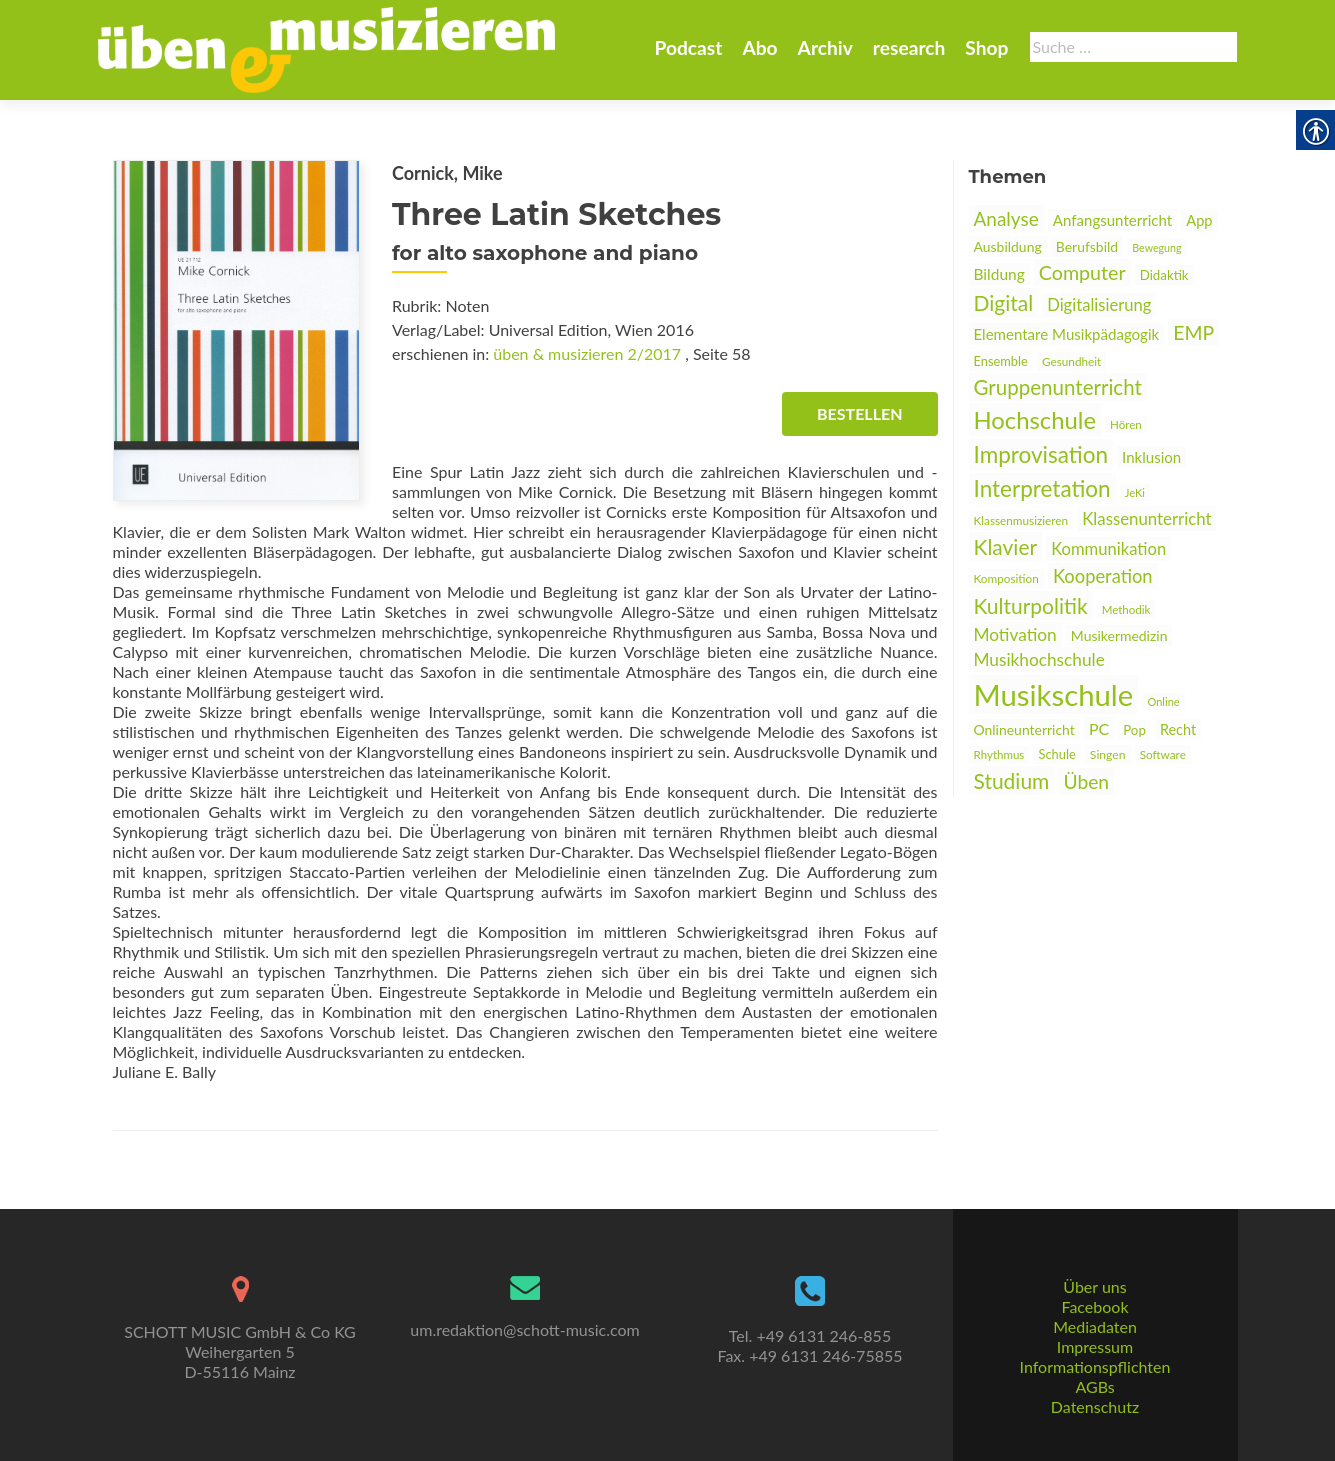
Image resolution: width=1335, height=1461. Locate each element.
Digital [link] (1004, 302)
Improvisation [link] (1041, 454)
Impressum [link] (1095, 1346)
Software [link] (1163, 754)
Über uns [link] (1094, 1286)
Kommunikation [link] (1108, 549)
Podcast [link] (688, 47)
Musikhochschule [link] (1039, 659)
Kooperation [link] (1103, 576)
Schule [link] (1056, 754)
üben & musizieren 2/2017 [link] (587, 353)
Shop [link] (986, 47)
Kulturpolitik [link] (1031, 605)
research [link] (909, 47)
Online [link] (1163, 701)
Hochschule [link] (1035, 419)
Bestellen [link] (859, 413)
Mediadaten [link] (1095, 1326)
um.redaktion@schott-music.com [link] (524, 1329)
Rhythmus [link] (999, 754)
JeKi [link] (1135, 492)
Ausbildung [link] (1008, 246)
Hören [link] (1126, 424)
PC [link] (1099, 728)
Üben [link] (1086, 781)
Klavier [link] (1006, 546)
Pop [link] (1134, 730)
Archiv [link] (825, 47)
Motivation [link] (1015, 634)
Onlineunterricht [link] (1024, 729)
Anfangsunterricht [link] (1112, 220)
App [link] (1199, 220)
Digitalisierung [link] (1099, 305)
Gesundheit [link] (1071, 361)
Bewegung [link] (1156, 247)
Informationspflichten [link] (1095, 1366)
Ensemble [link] (1001, 361)
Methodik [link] (1126, 609)
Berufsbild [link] (1087, 246)
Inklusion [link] (1151, 457)
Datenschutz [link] (1095, 1406)
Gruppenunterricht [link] (1058, 387)
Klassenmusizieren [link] (1021, 520)
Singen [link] (1108, 754)
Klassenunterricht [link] (1146, 518)
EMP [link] (1193, 332)
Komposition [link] (1006, 578)
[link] (327, 48)
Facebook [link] (1094, 1306)
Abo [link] (759, 47)
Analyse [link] (1006, 218)
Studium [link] (1012, 780)
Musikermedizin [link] (1119, 635)
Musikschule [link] (1054, 694)
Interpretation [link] (1042, 488)
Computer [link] (1082, 272)
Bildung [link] (999, 274)
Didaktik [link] (1164, 275)
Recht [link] (1178, 729)
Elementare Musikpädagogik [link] (1067, 334)
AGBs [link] (1094, 1386)
